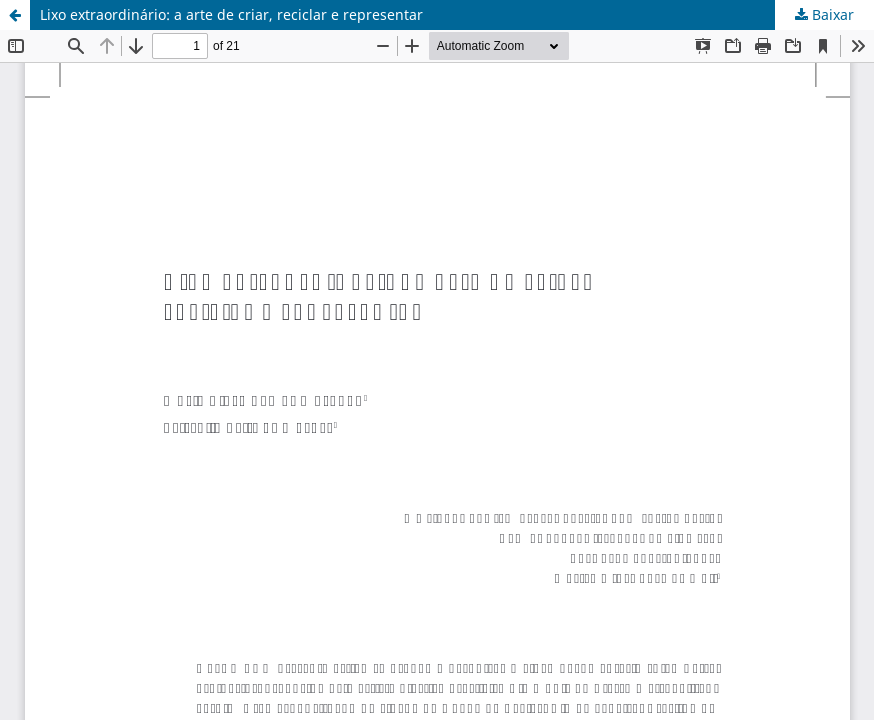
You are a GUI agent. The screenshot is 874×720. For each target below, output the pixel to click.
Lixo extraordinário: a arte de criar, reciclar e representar (231, 14)
